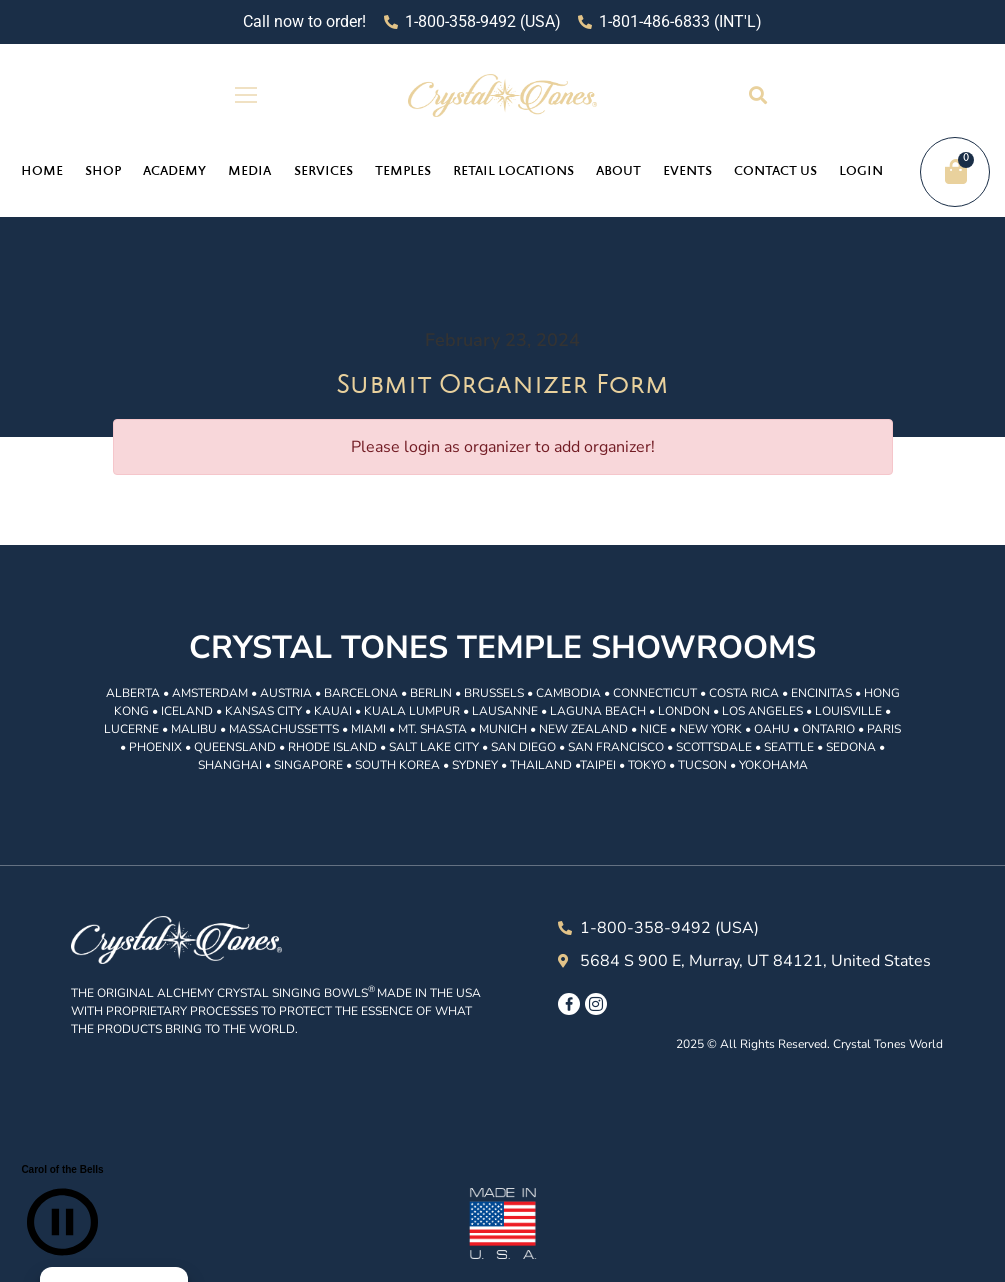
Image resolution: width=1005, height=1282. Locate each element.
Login (861, 172)
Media (249, 172)
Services (323, 172)
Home (42, 172)
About (618, 172)
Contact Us (775, 172)
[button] (758, 95)
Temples (403, 172)
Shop (103, 172)
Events (687, 172)
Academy (174, 172)
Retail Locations (513, 172)
